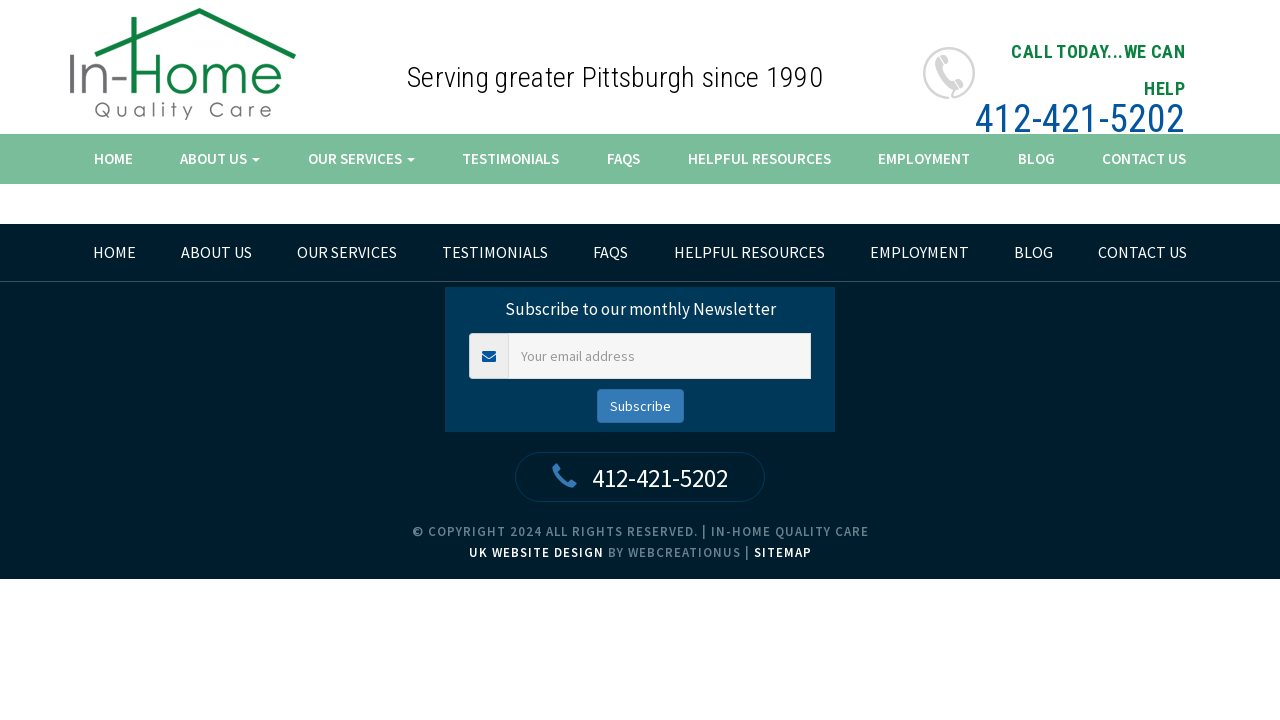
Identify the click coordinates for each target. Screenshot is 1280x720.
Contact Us (1144, 158)
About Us (220, 158)
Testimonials (510, 158)
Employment (924, 158)
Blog (1036, 158)
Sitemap (783, 552)
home (114, 252)
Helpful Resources (759, 158)
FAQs (623, 158)
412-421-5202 (1080, 119)
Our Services (361, 158)
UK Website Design (536, 552)
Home (113, 158)
